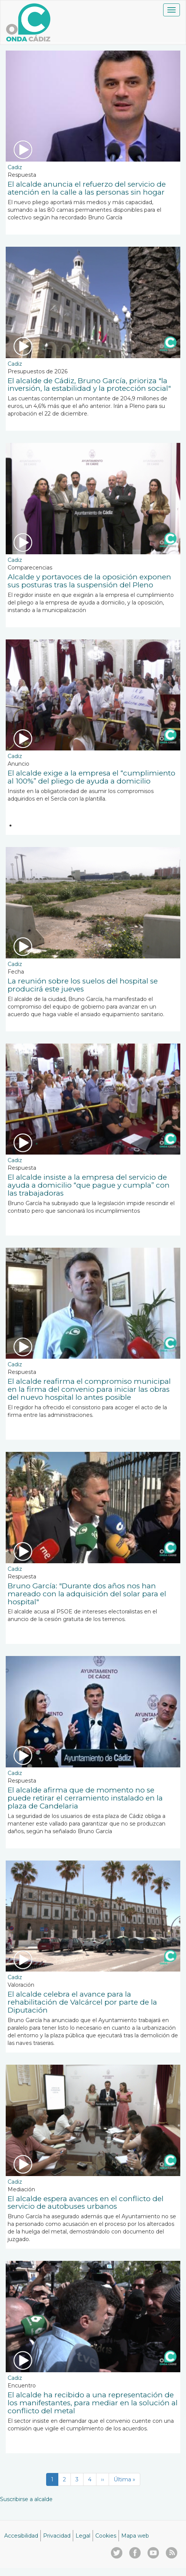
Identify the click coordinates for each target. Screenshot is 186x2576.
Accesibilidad (21, 2535)
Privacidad (57, 2535)
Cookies (105, 2535)
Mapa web (135, 2535)
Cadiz (15, 167)
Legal (82, 2535)
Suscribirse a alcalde (26, 2499)
